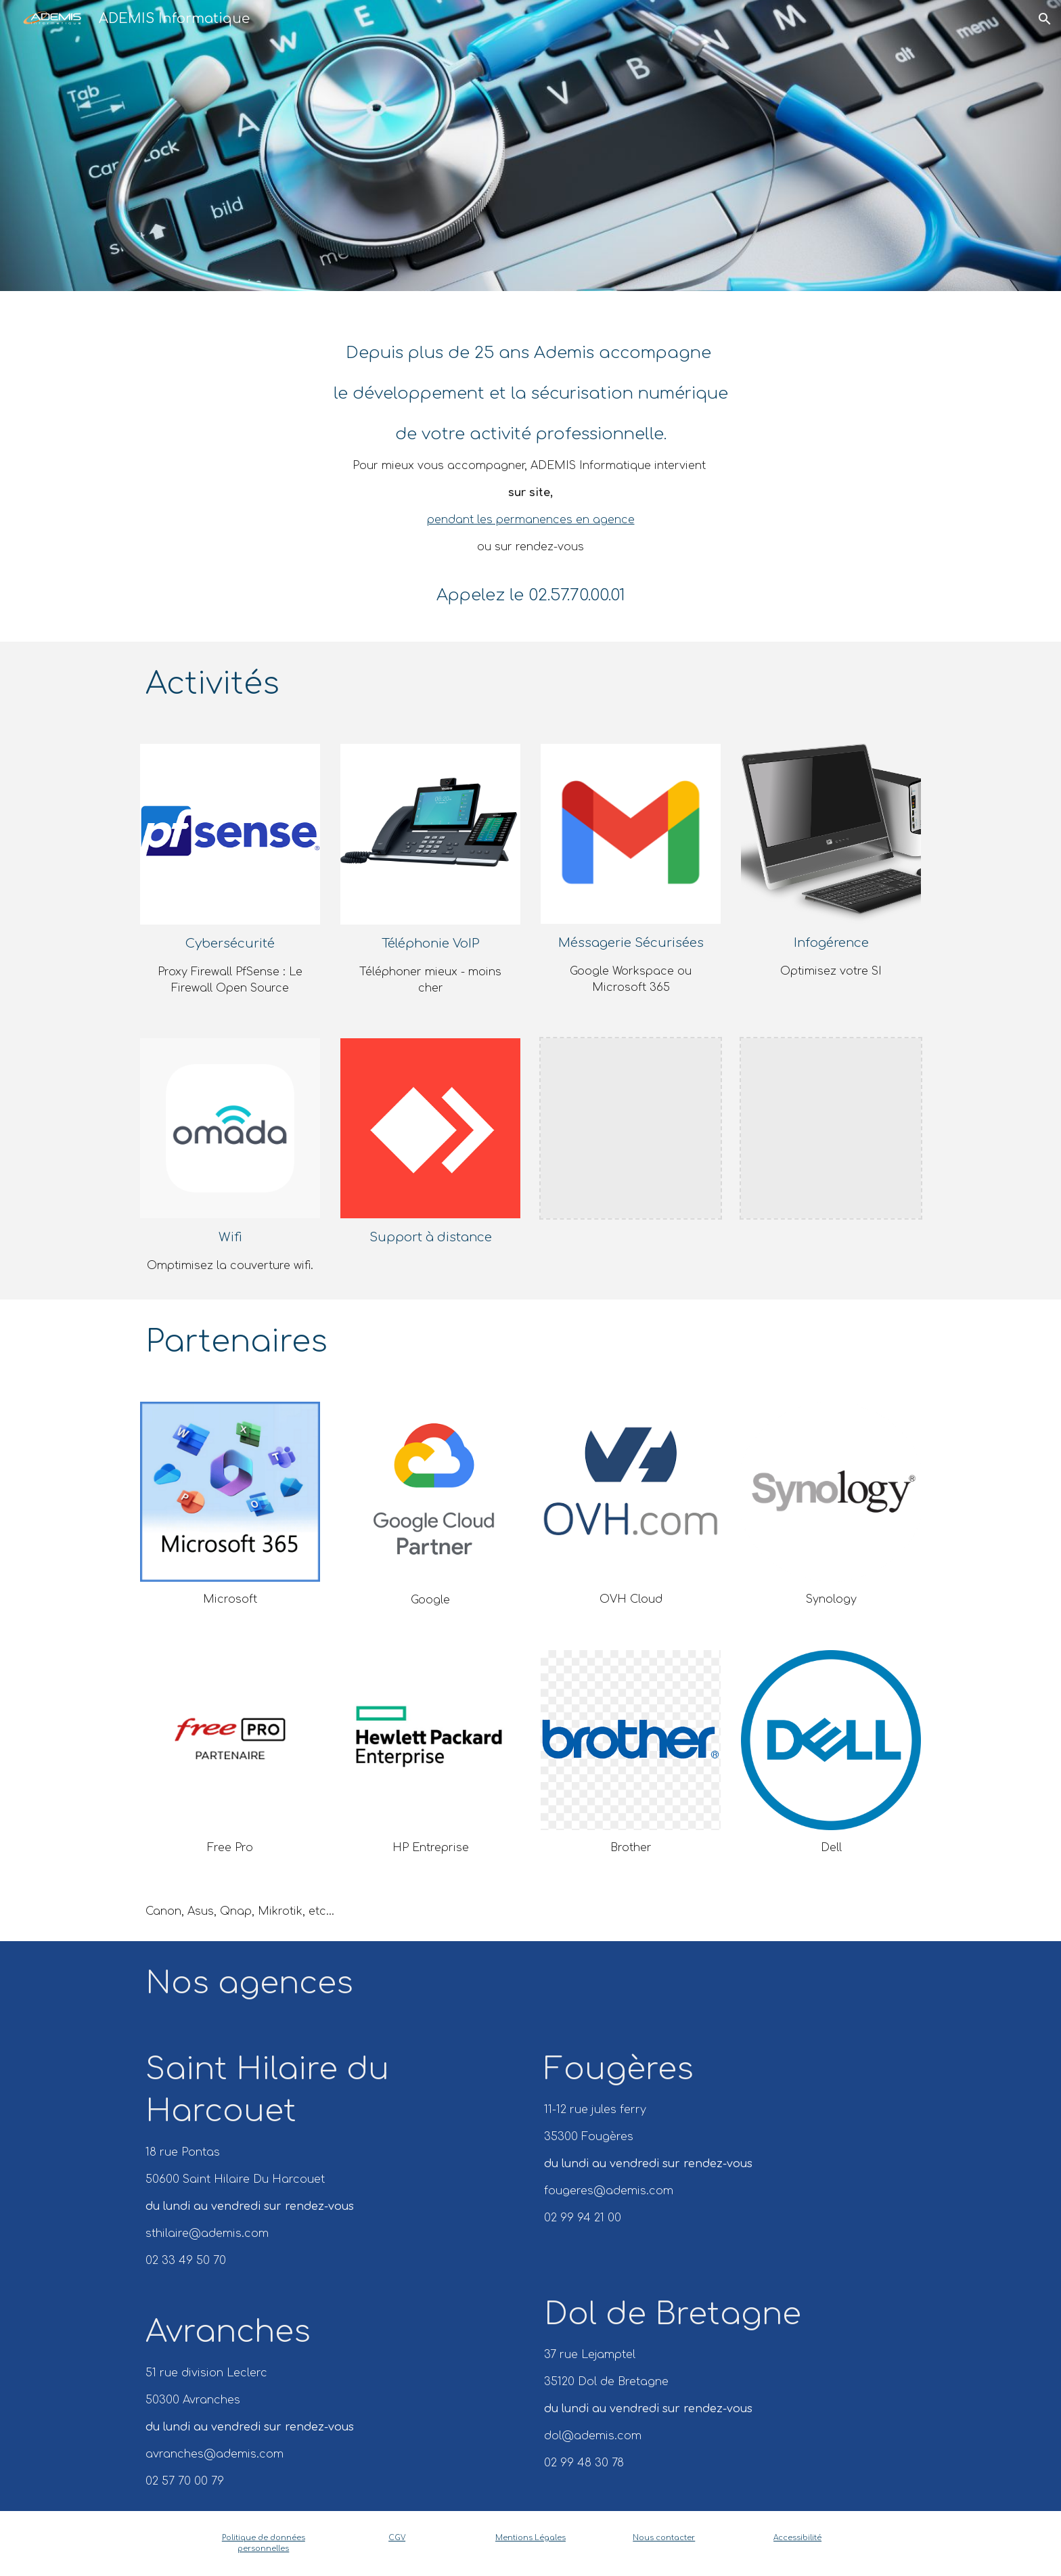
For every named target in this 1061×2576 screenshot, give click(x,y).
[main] (530, 466)
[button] (1045, 19)
